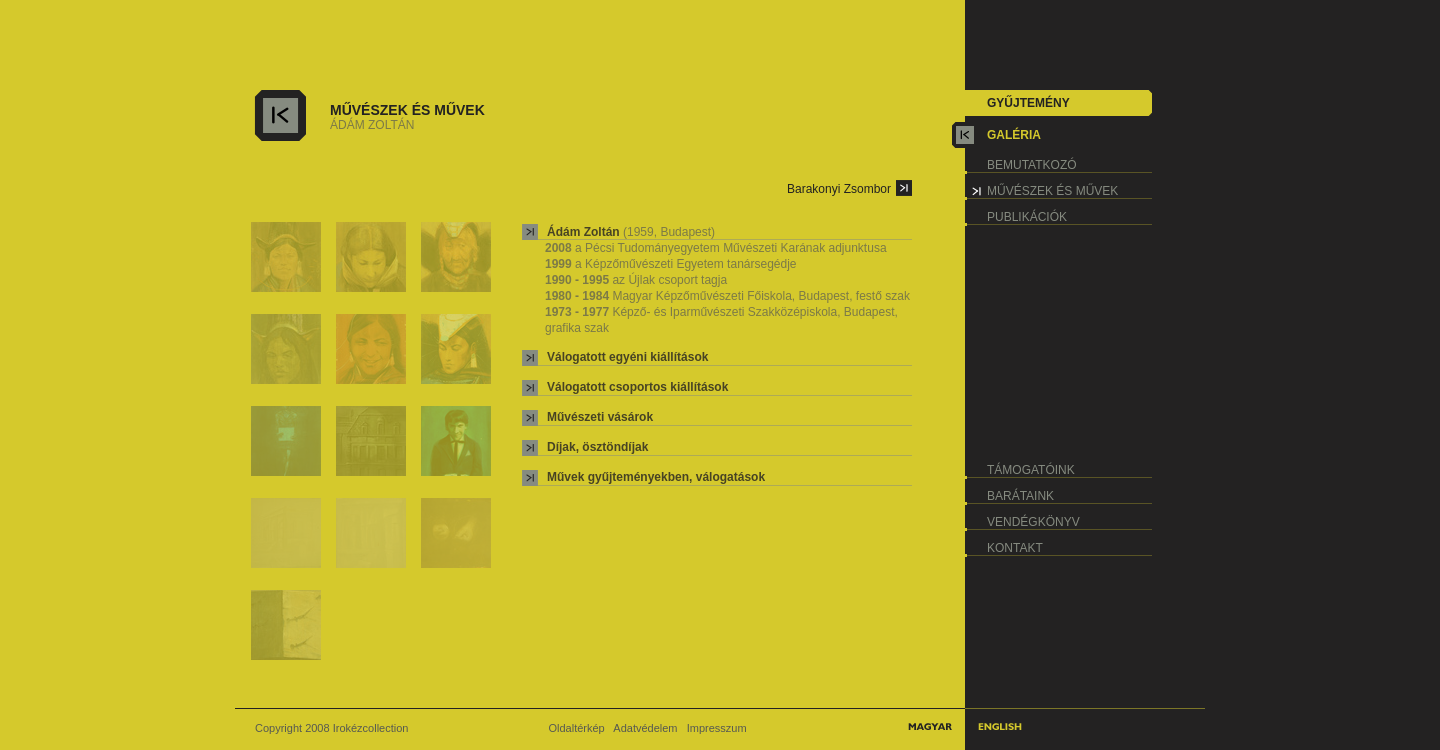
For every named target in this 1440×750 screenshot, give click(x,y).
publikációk (1027, 217)
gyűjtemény (1028, 103)
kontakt (1015, 548)
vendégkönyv (1033, 522)
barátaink (1020, 496)
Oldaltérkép (576, 728)
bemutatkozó (1032, 165)
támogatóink (1031, 470)
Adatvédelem (645, 728)
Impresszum (717, 728)
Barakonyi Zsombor (839, 189)
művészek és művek (1052, 191)
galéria (1014, 135)
